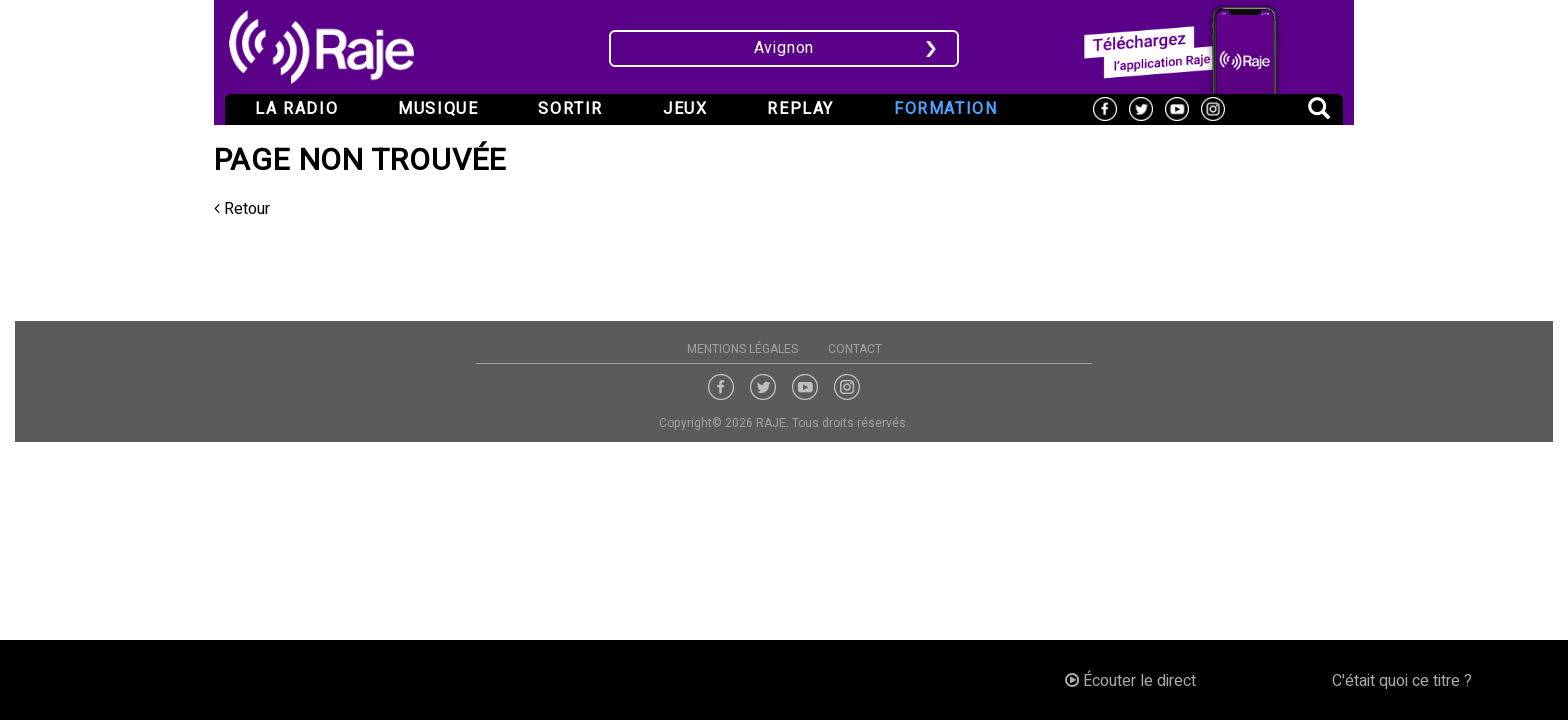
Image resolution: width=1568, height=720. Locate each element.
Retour (242, 209)
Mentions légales (742, 349)
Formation (945, 109)
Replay (800, 109)
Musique (438, 109)
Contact (855, 349)
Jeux (685, 109)
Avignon (784, 48)
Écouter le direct (1130, 681)
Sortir (570, 109)
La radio (296, 109)
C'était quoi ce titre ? (1402, 681)
